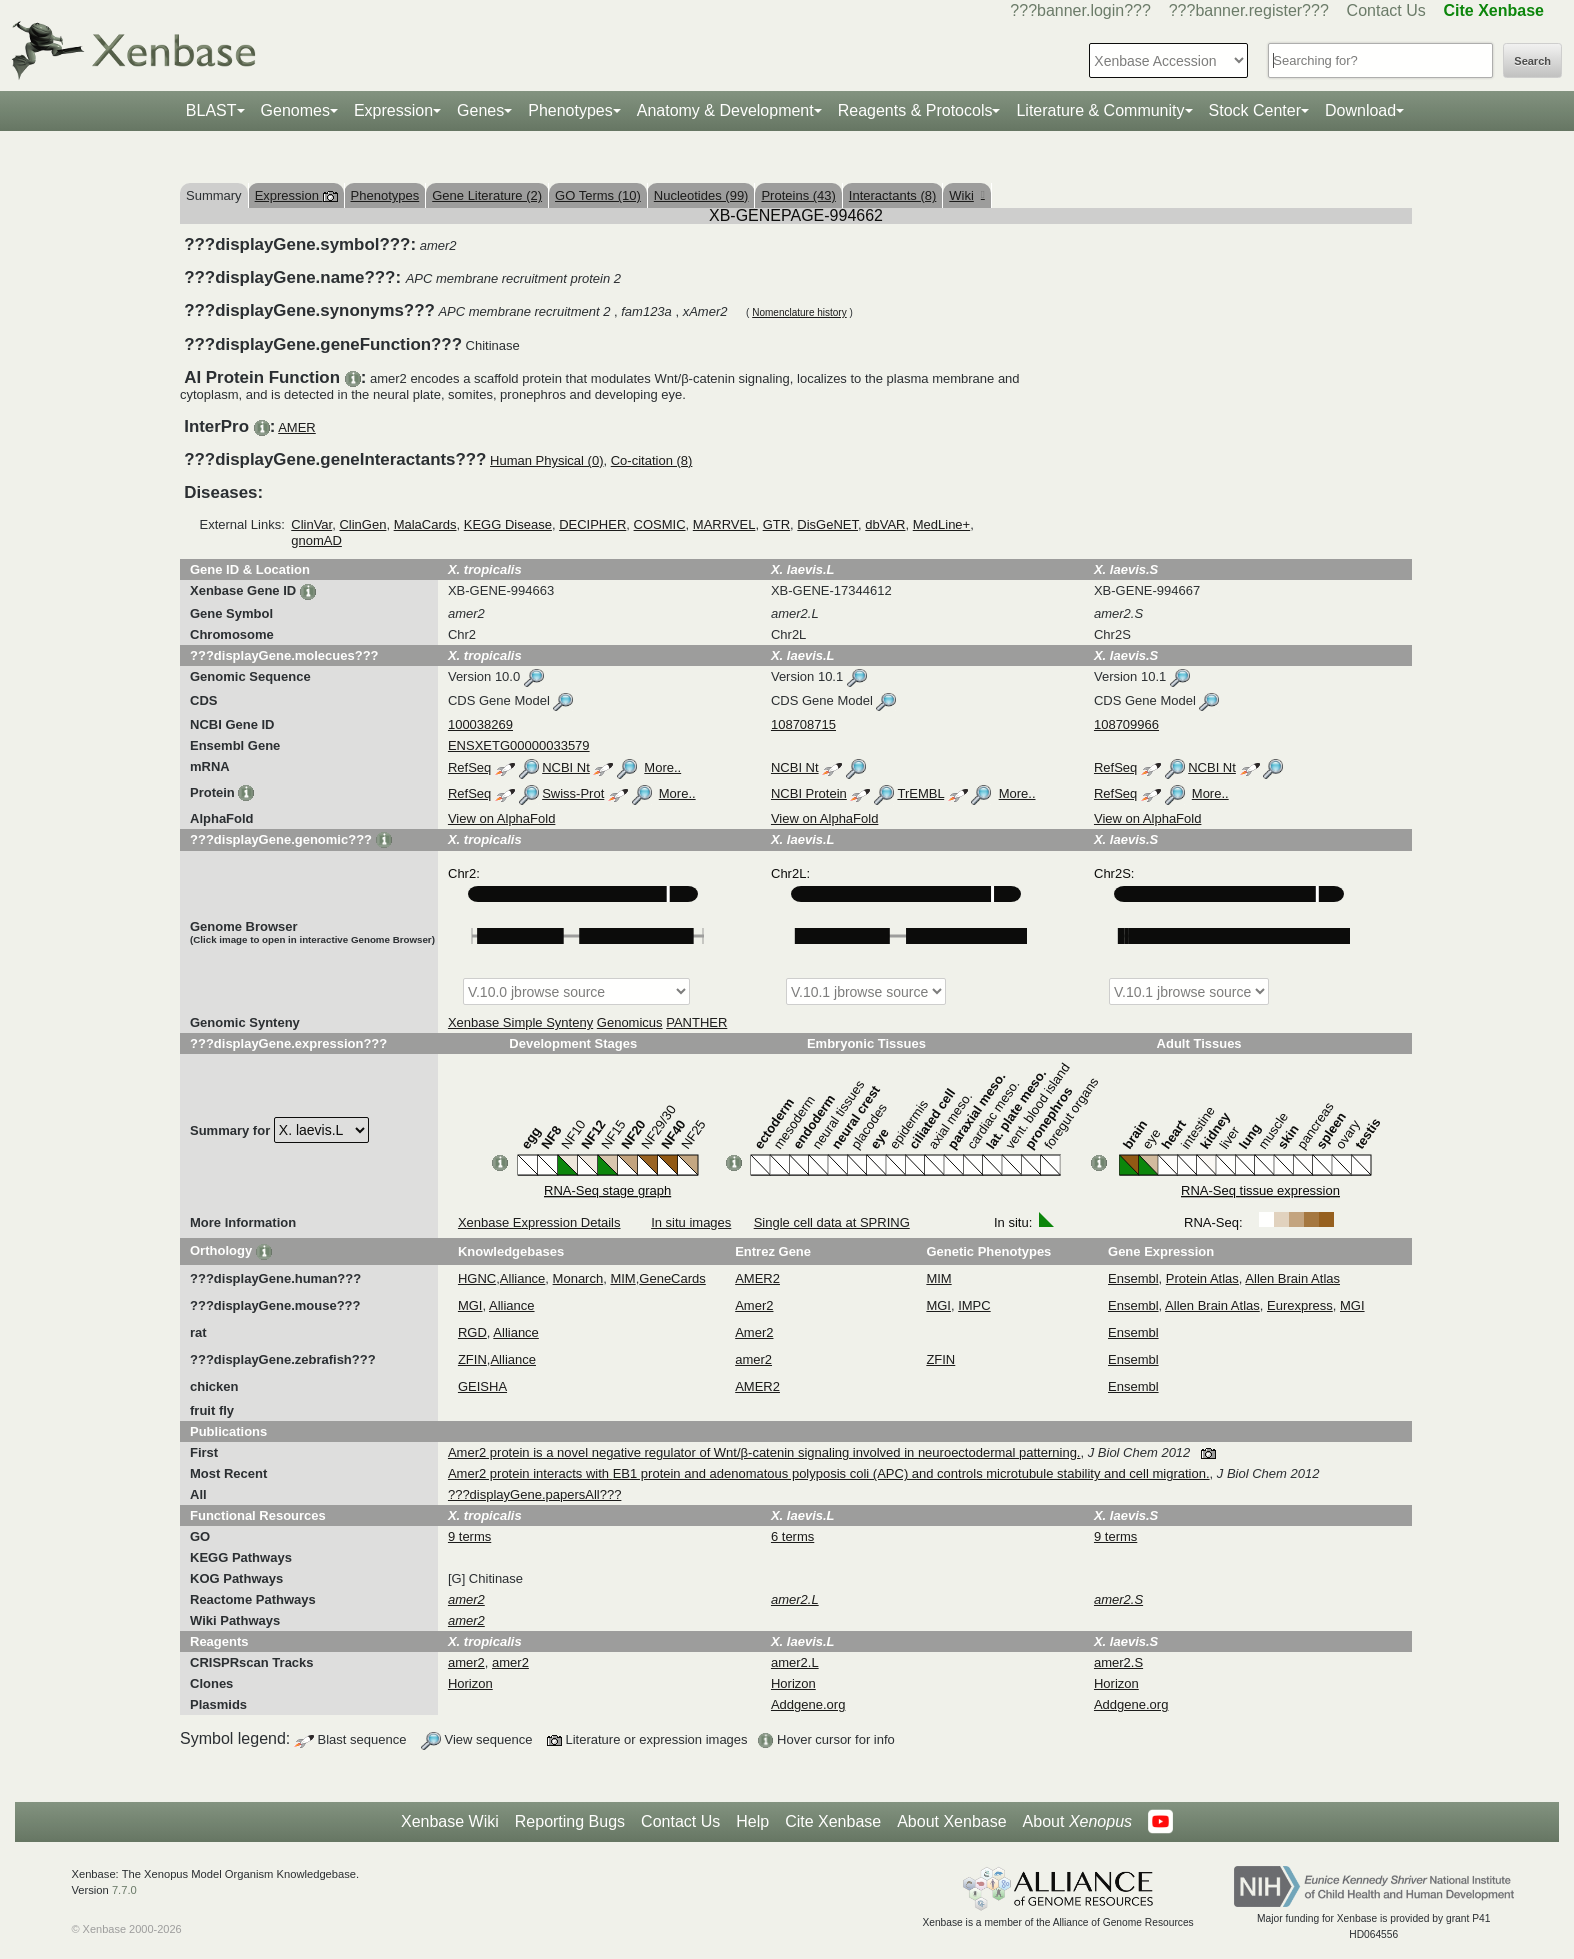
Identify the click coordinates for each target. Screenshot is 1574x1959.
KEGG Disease (508, 524)
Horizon (470, 1683)
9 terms (469, 1536)
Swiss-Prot (573, 793)
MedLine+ (941, 524)
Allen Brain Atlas (1292, 1278)
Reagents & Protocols (915, 110)
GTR (776, 524)
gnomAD (316, 540)
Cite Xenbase (833, 1821)
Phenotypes (570, 110)
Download (1360, 110)
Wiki (966, 195)
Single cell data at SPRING (832, 1222)
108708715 (803, 724)
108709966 (1126, 724)
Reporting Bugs (570, 1821)
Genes (480, 110)
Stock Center (1255, 110)
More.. (662, 767)
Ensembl (1133, 1278)
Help (752, 1821)
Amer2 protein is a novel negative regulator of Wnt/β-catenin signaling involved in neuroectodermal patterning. (764, 1452)
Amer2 (754, 1305)
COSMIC (660, 524)
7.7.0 (124, 1890)
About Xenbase (951, 1821)
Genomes (295, 110)
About (1077, 1822)
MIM (622, 1278)
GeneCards (672, 1278)
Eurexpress (1300, 1305)
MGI (470, 1305)
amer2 (753, 1359)
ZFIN (472, 1359)
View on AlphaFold (501, 818)
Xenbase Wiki (450, 1821)
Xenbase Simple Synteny (520, 1022)
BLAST (211, 110)
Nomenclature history (799, 312)
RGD (472, 1332)
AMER (297, 427)
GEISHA (482, 1386)
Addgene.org (808, 1704)
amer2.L (795, 1662)
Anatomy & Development (725, 110)
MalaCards (425, 524)
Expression (393, 110)
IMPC (974, 1305)
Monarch (578, 1278)
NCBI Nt (566, 767)
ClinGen (362, 524)
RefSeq (469, 767)
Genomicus (630, 1022)
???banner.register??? (1249, 10)
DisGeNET (827, 524)
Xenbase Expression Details (539, 1222)
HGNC (477, 1278)
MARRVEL (724, 524)
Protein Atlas (1202, 1278)
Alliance (523, 1278)
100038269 (480, 724)
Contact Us (1386, 10)
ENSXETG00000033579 (519, 745)
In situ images (691, 1222)
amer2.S (1118, 1662)
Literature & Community (1100, 110)
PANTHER (696, 1022)
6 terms (792, 1536)
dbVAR (885, 524)
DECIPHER (592, 524)
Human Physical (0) (546, 460)
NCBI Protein (809, 793)
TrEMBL (920, 793)
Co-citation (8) (652, 460)
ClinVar (311, 524)
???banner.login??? (1080, 10)
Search (1532, 61)
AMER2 (757, 1278)
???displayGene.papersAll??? (534, 1494)
